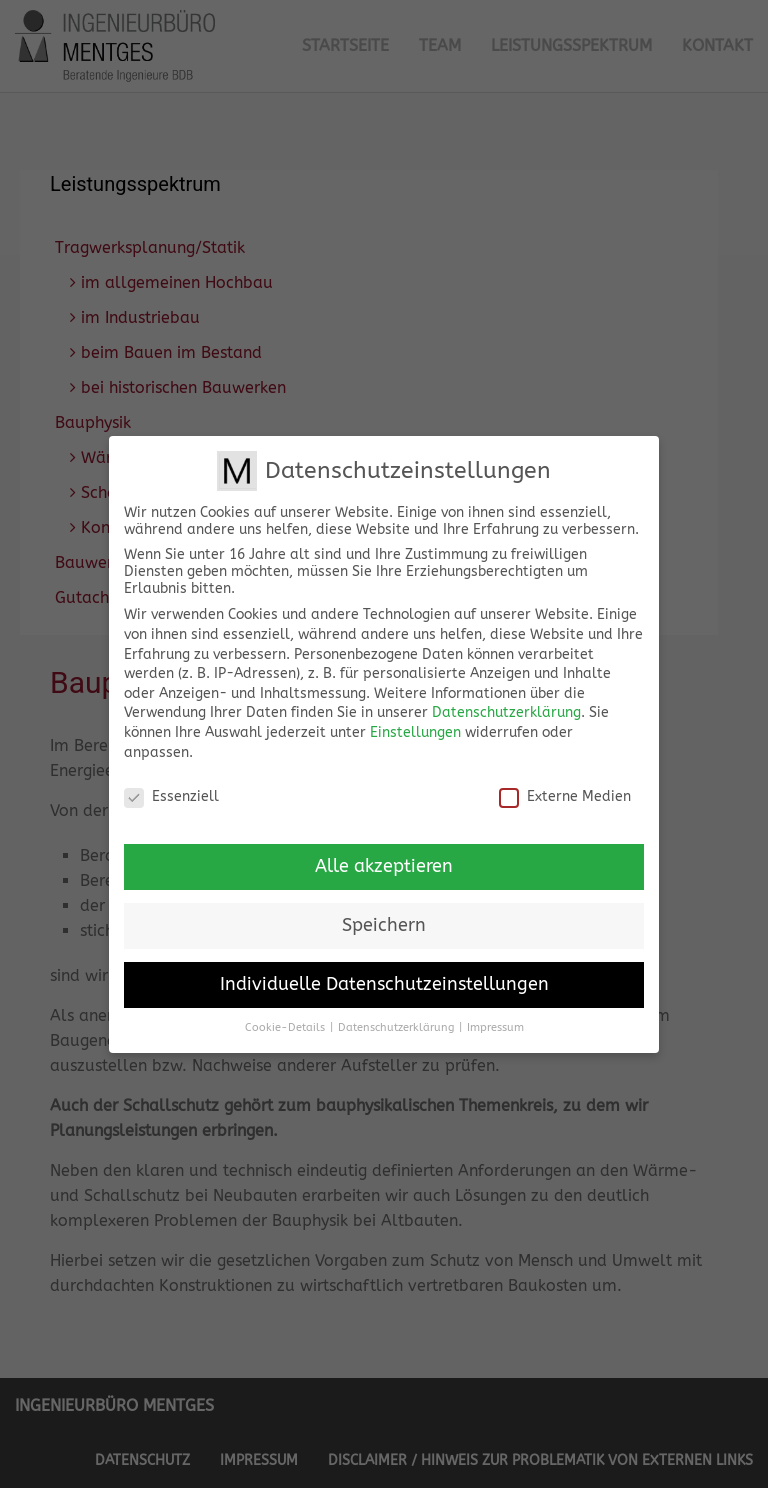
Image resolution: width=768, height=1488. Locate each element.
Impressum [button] (495, 1012)
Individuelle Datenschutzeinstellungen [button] (384, 969)
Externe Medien (565, 781)
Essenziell (171, 781)
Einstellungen (415, 717)
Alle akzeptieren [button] (384, 851)
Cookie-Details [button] (285, 1012)
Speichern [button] (384, 910)
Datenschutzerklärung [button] (396, 1012)
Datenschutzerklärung (506, 697)
